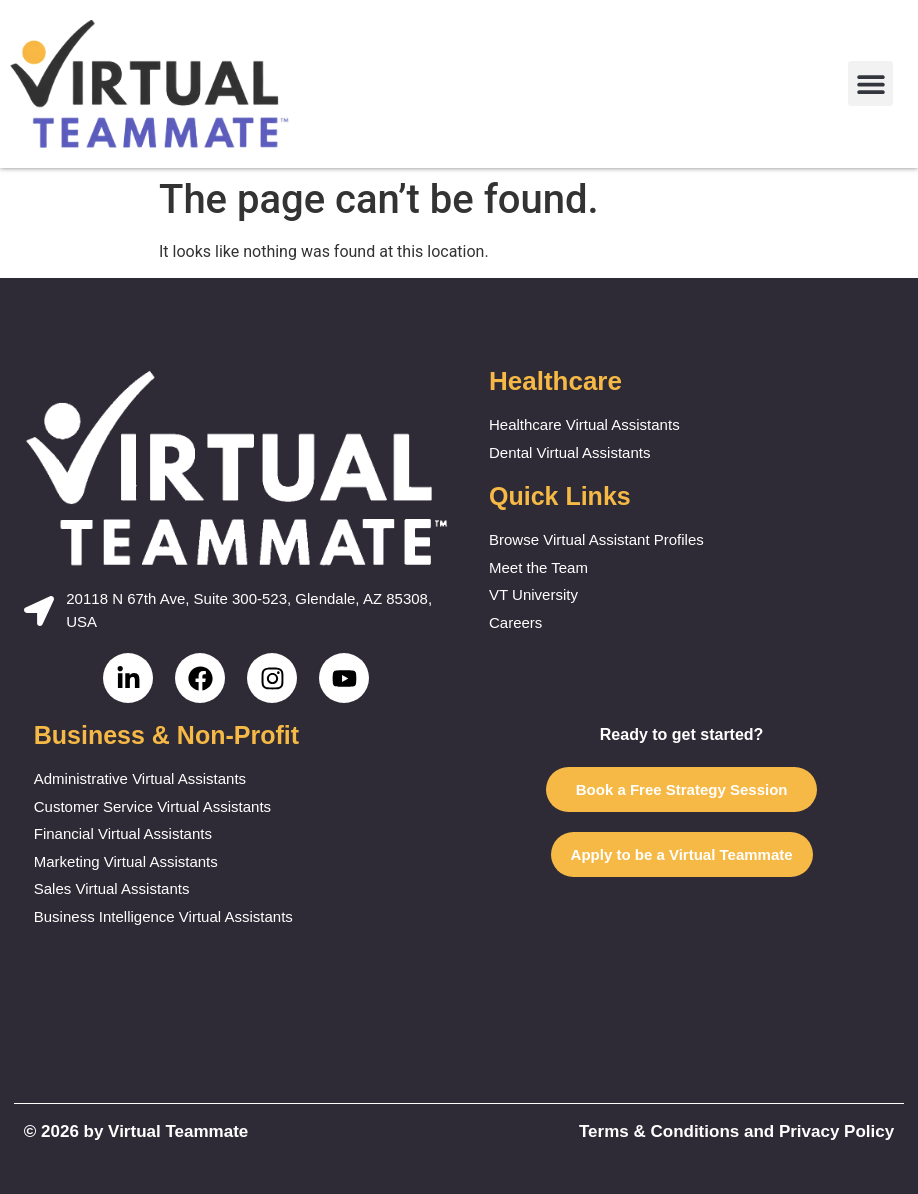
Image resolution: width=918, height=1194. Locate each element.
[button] (870, 83)
